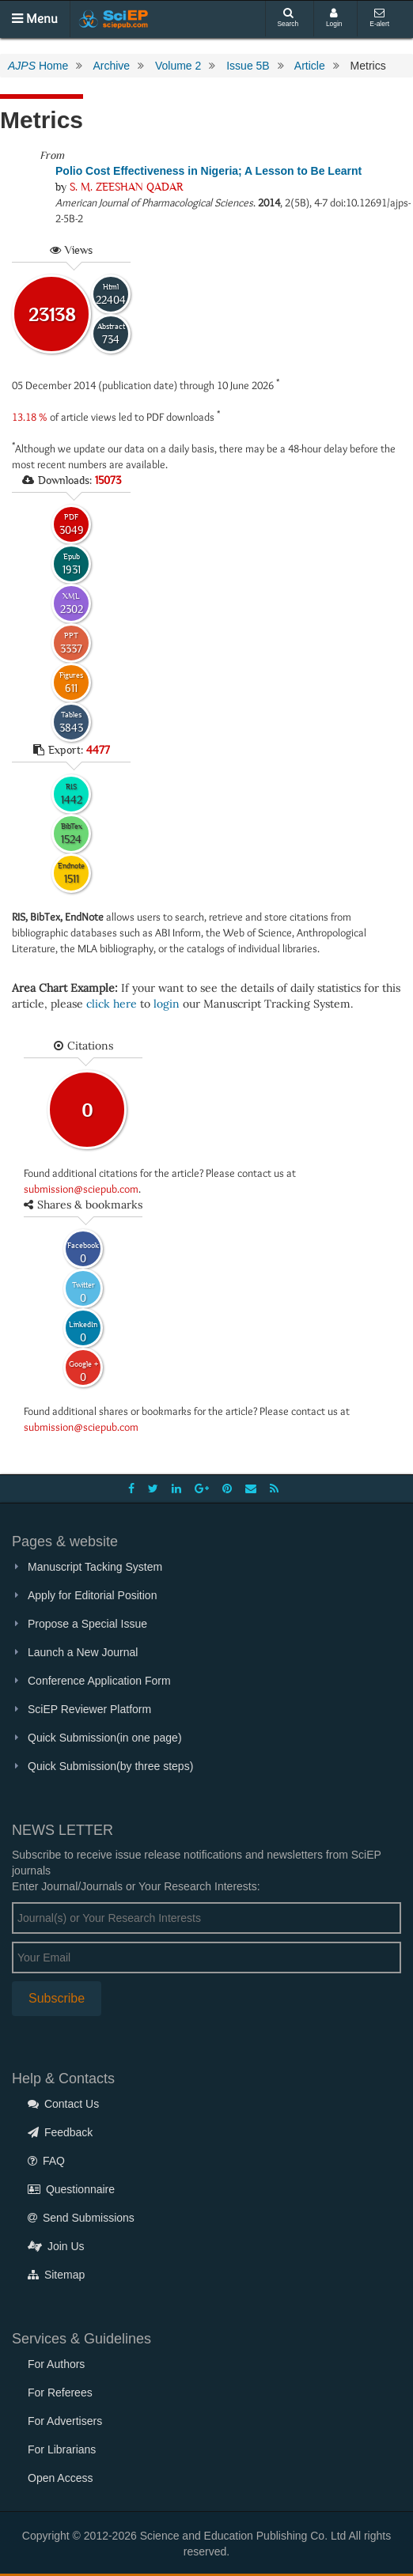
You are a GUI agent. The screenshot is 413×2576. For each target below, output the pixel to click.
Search (288, 18)
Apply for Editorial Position (92, 1595)
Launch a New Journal (83, 1652)
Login (334, 18)
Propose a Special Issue (87, 1623)
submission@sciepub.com (81, 1189)
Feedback (60, 2132)
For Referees (60, 2392)
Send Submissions (81, 2217)
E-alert (379, 18)
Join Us (56, 2246)
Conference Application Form (99, 1680)
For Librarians (62, 2449)
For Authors (56, 2364)
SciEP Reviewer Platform (89, 1709)
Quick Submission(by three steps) (110, 1766)
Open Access (60, 2478)
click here (111, 1004)
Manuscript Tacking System (95, 1566)
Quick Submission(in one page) (105, 1737)
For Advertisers (65, 2421)
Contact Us (63, 2103)
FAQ (46, 2160)
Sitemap (56, 2274)
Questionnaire (71, 2189)
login (166, 1004)
